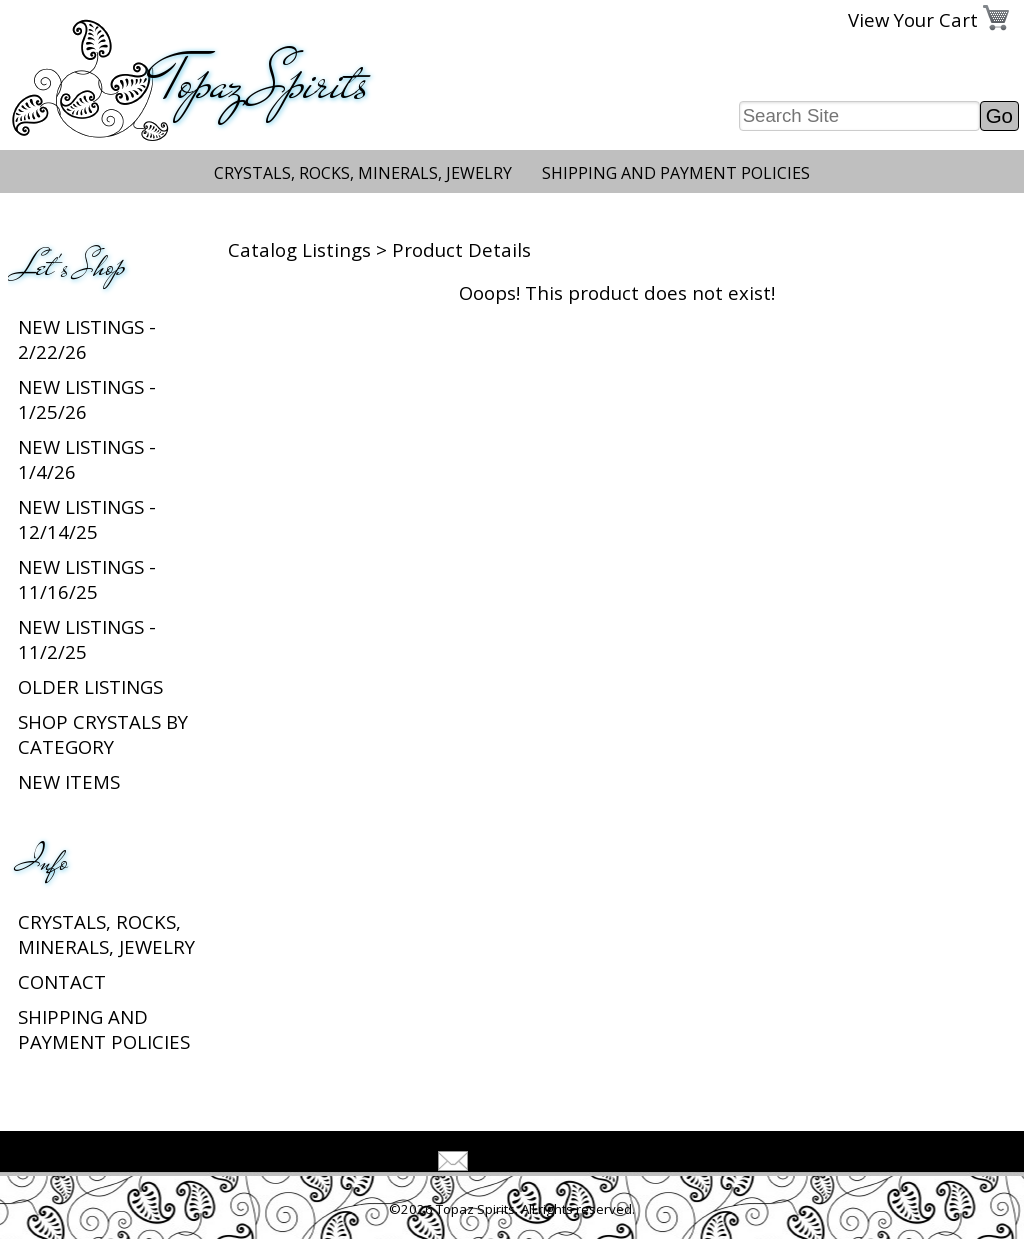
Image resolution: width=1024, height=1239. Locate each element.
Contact (62, 981)
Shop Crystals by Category (103, 734)
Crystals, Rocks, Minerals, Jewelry (363, 173)
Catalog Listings (299, 249)
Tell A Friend (529, 1163)
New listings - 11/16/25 (87, 579)
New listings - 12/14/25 (87, 519)
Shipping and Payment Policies (676, 173)
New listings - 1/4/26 (87, 459)
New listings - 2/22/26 (87, 339)
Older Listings (90, 686)
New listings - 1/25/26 (87, 399)
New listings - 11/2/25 (87, 639)
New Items (69, 781)
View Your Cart (913, 19)
